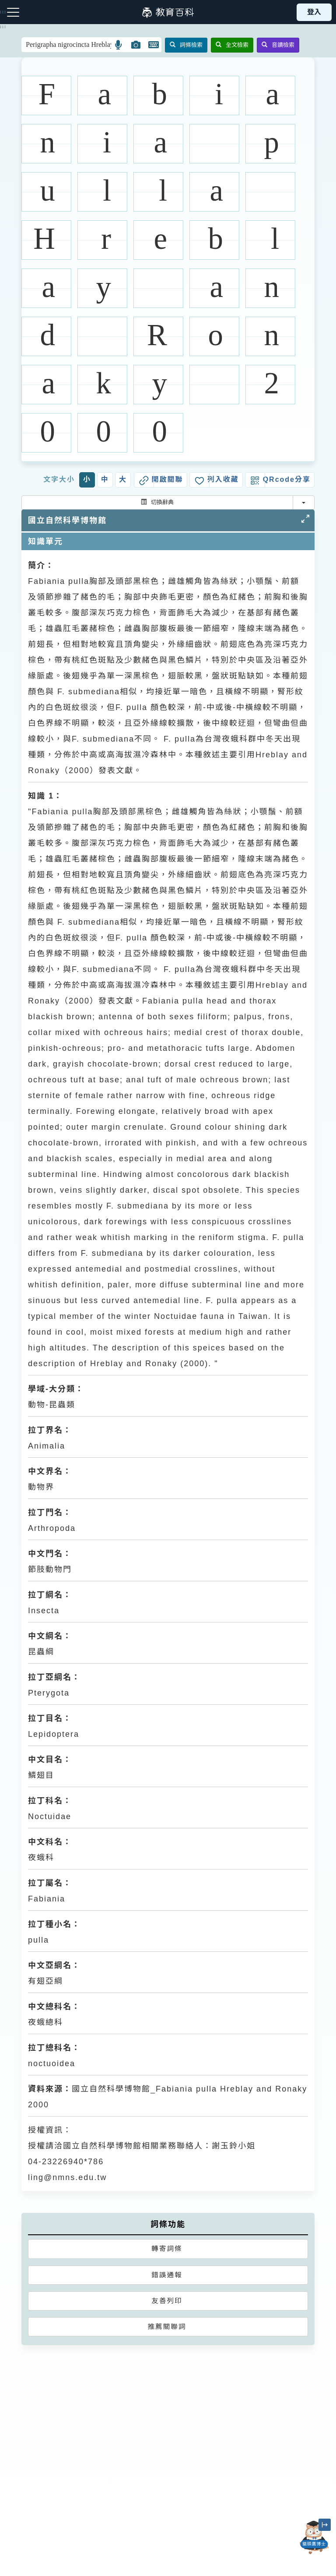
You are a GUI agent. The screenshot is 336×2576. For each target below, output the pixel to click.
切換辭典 (157, 502)
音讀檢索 (278, 45)
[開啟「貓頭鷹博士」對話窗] (314, 2537)
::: (3, 27)
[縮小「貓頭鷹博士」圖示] (324, 2525)
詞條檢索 (186, 45)
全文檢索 (232, 45)
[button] (118, 44)
